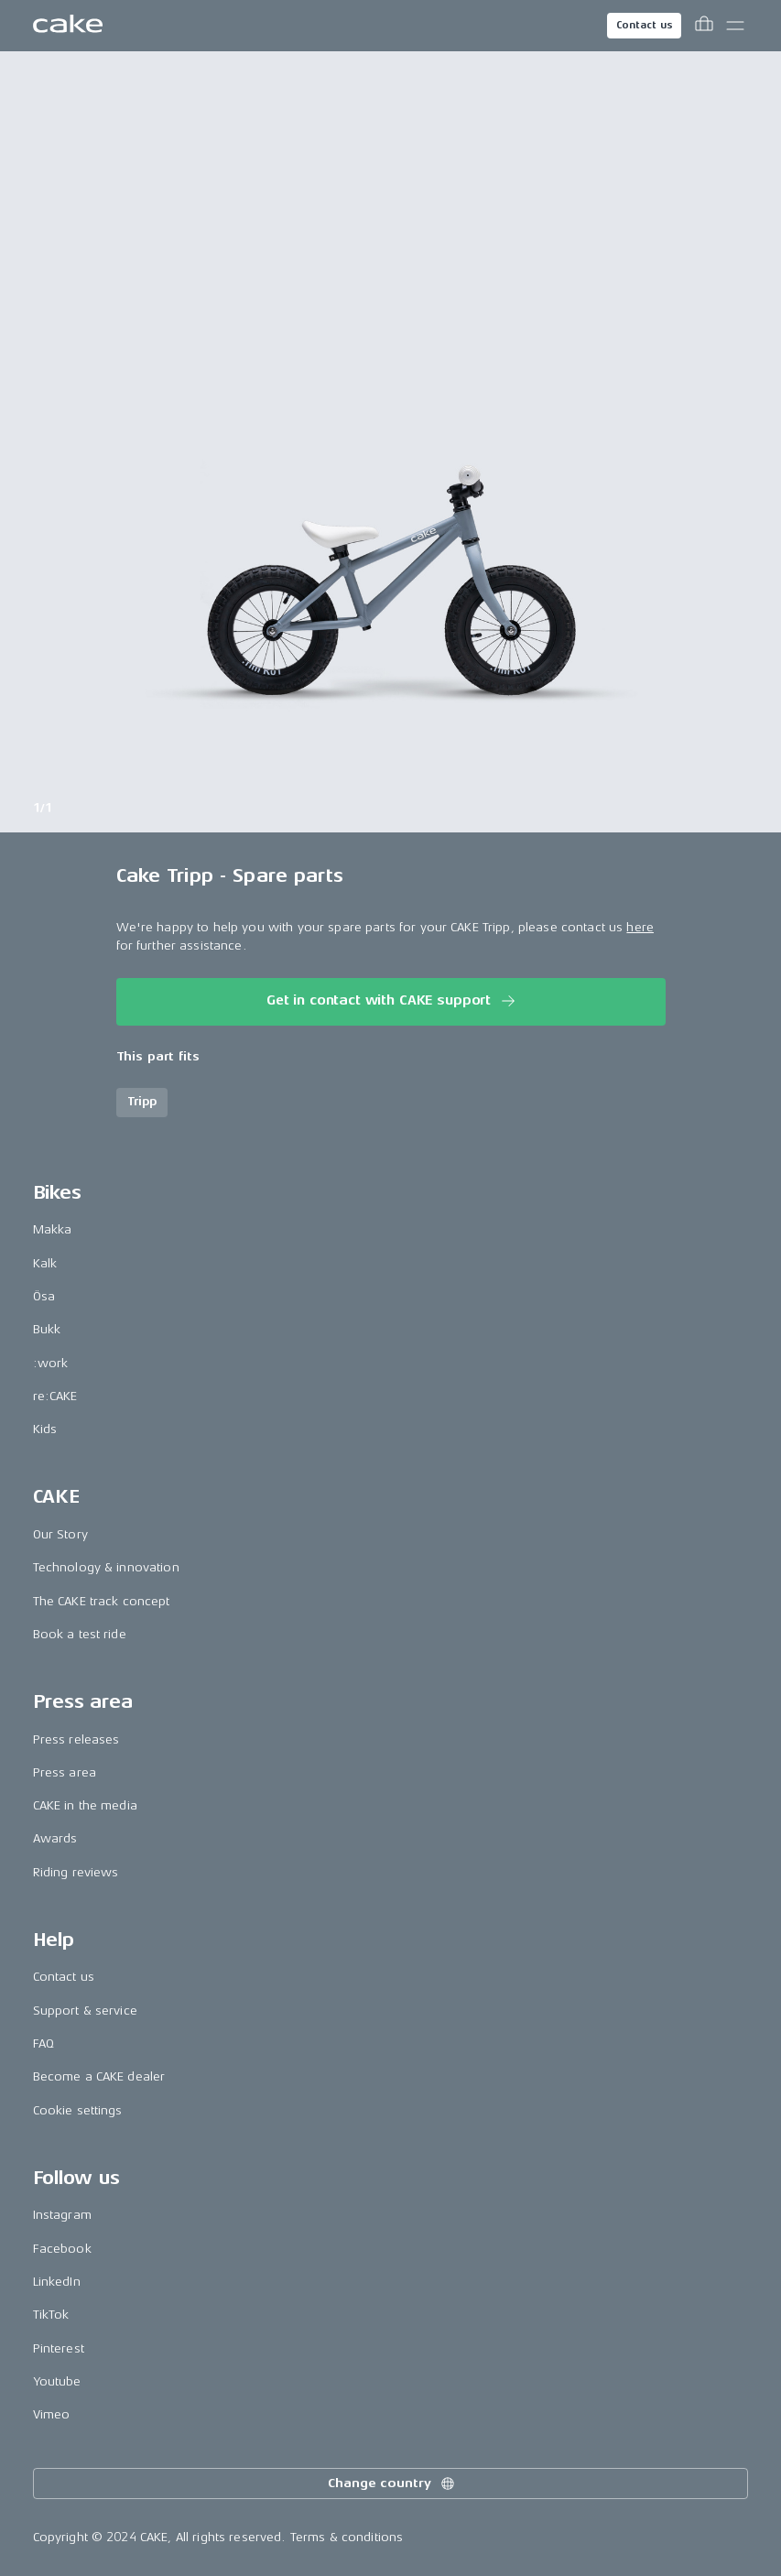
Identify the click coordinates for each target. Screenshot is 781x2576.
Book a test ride (79, 1634)
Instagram (62, 2215)
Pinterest (58, 2348)
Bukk (47, 1329)
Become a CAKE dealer (99, 2076)
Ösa (44, 1296)
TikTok (51, 2314)
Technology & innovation (106, 1567)
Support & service (85, 2010)
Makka (52, 1229)
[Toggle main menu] (735, 25)
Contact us (644, 25)
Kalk (45, 1263)
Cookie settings (78, 2110)
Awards (55, 1838)
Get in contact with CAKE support (392, 1001)
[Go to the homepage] (68, 26)
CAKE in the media (85, 1805)
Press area (64, 1772)
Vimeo (52, 2414)
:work (51, 1363)
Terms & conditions (347, 2537)
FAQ (43, 2043)
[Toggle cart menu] (704, 25)
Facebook (62, 2248)
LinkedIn (57, 2281)
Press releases (76, 1739)
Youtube (57, 2381)
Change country (392, 2483)
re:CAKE (55, 1396)
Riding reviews (76, 1872)
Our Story (60, 1534)
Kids (45, 1429)
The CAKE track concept (101, 1601)
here (640, 927)
